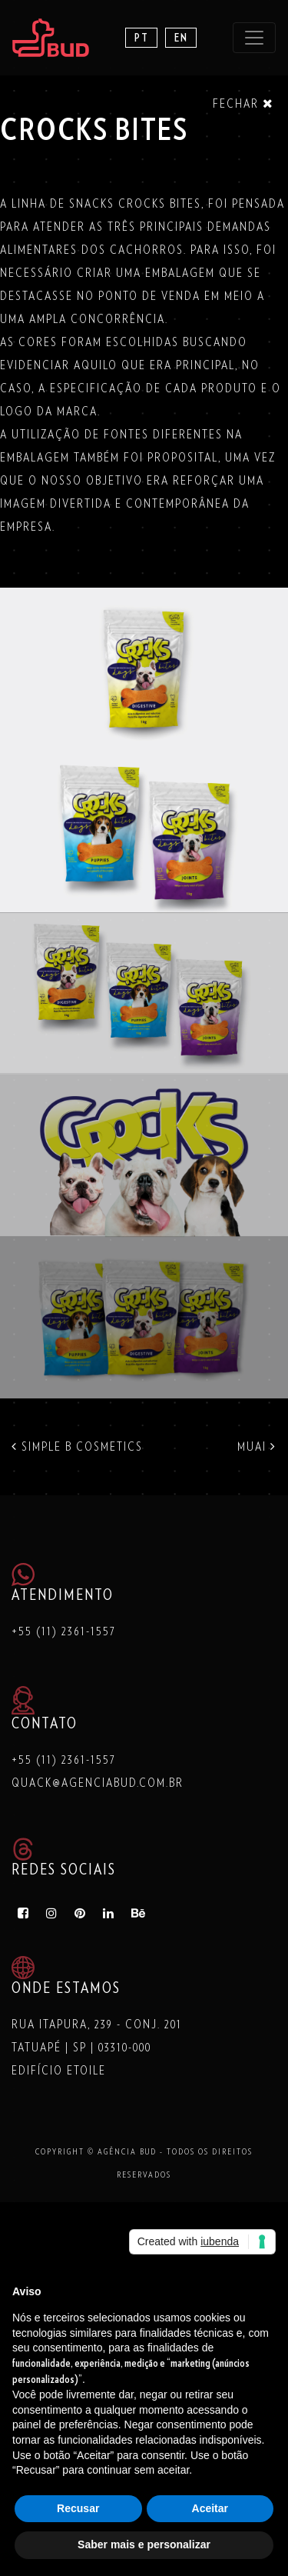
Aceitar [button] (210, 2508)
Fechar (243, 103)
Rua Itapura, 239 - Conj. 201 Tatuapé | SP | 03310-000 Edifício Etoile (97, 2047)
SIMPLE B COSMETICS (77, 1447)
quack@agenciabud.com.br (98, 1783)
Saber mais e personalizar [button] (144, 2544)
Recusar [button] (78, 2508)
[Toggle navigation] (254, 37)
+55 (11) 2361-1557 (64, 1631)
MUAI (256, 1447)
